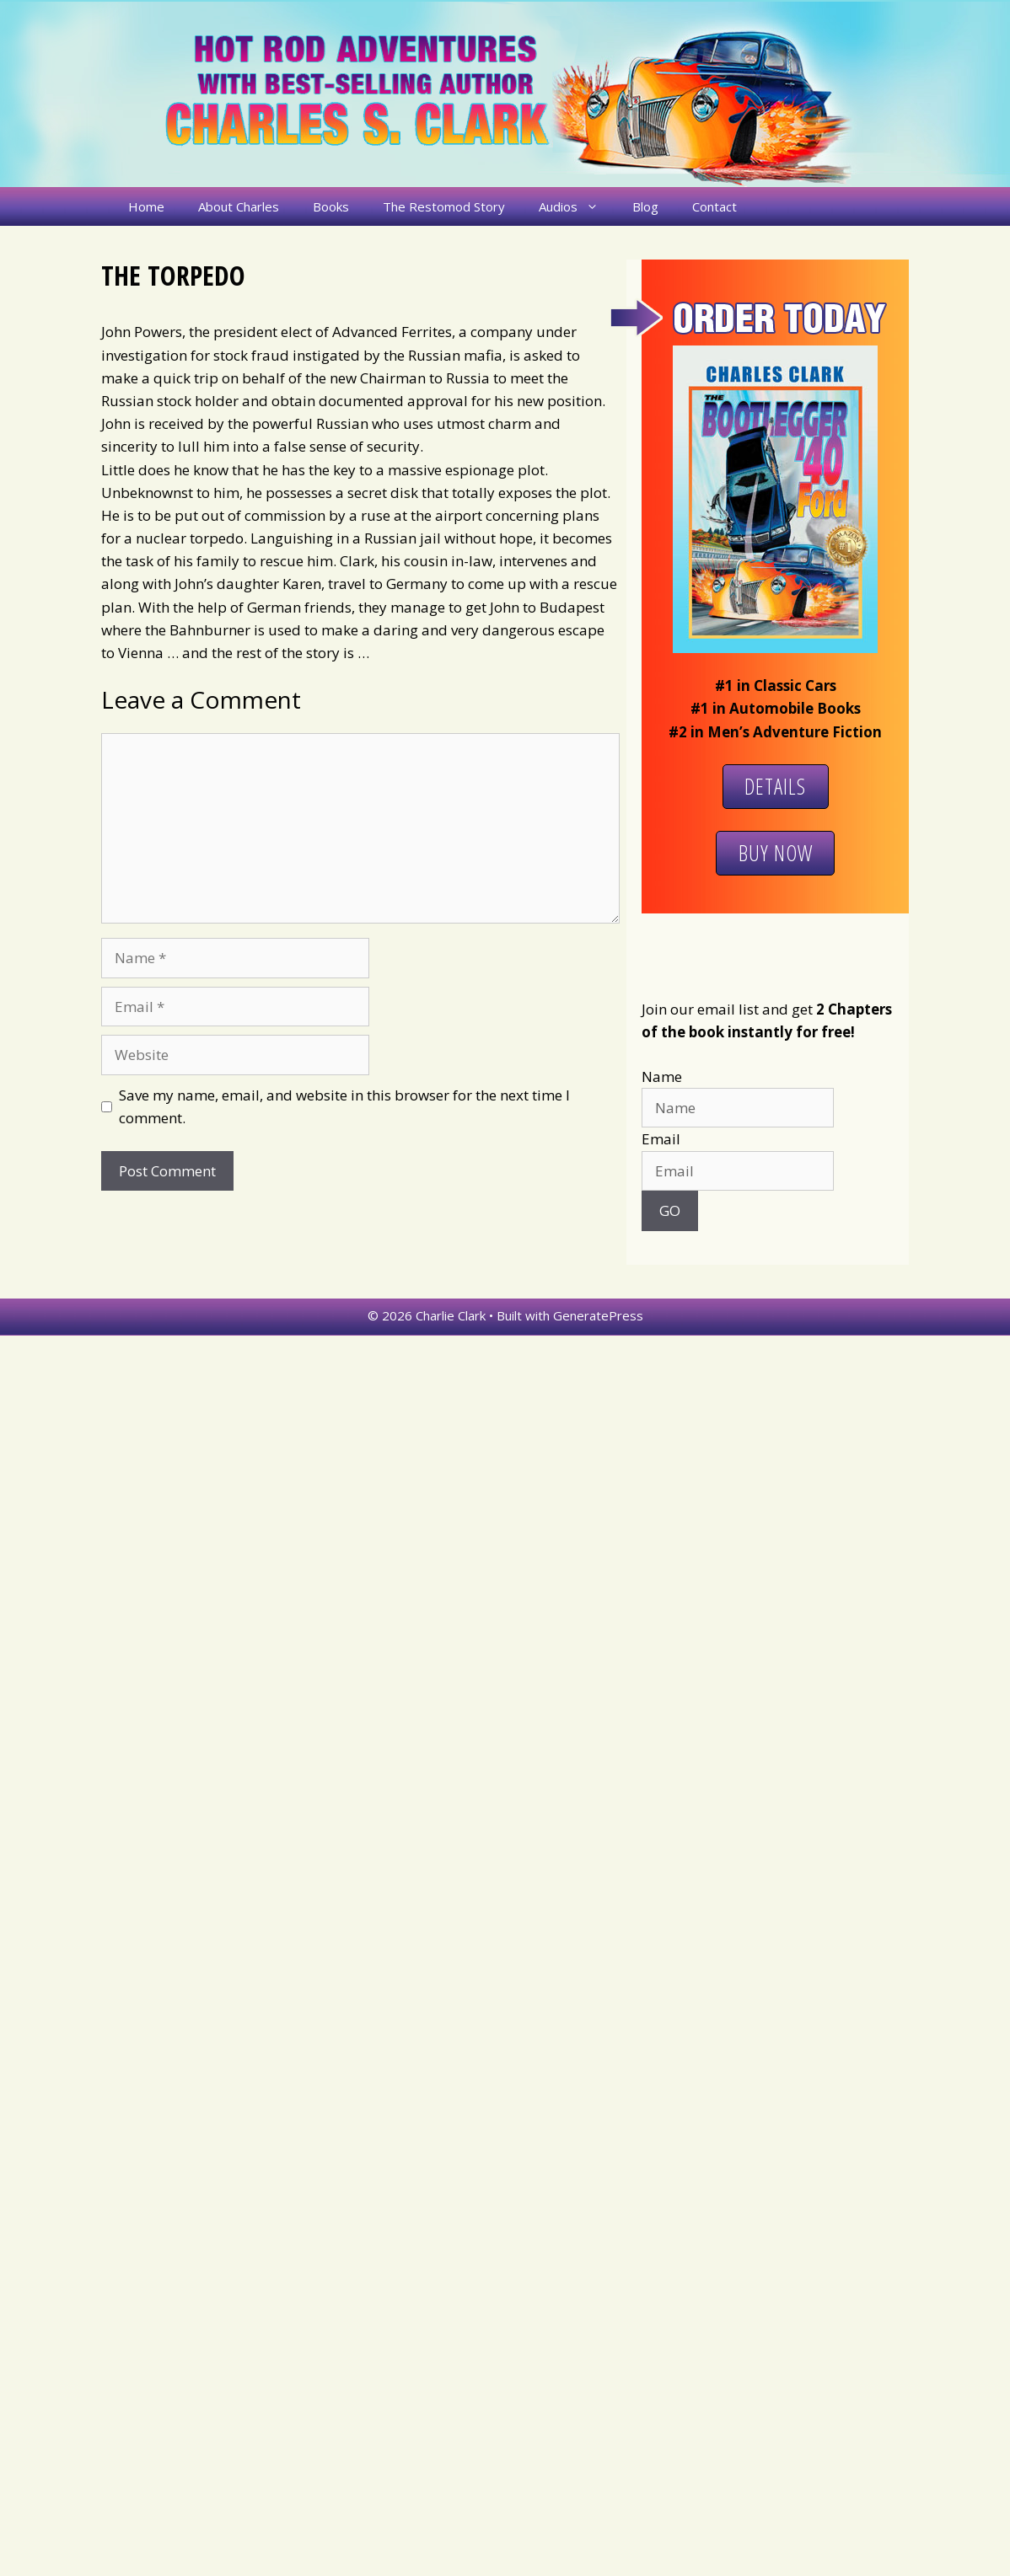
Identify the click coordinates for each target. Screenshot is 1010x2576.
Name (662, 1076)
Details (775, 786)
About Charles (238, 206)
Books (331, 206)
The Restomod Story (444, 206)
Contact (714, 206)
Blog (645, 206)
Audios (577, 206)
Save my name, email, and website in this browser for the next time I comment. (344, 1106)
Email (661, 1139)
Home (146, 206)
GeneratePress (598, 1315)
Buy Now (776, 852)
